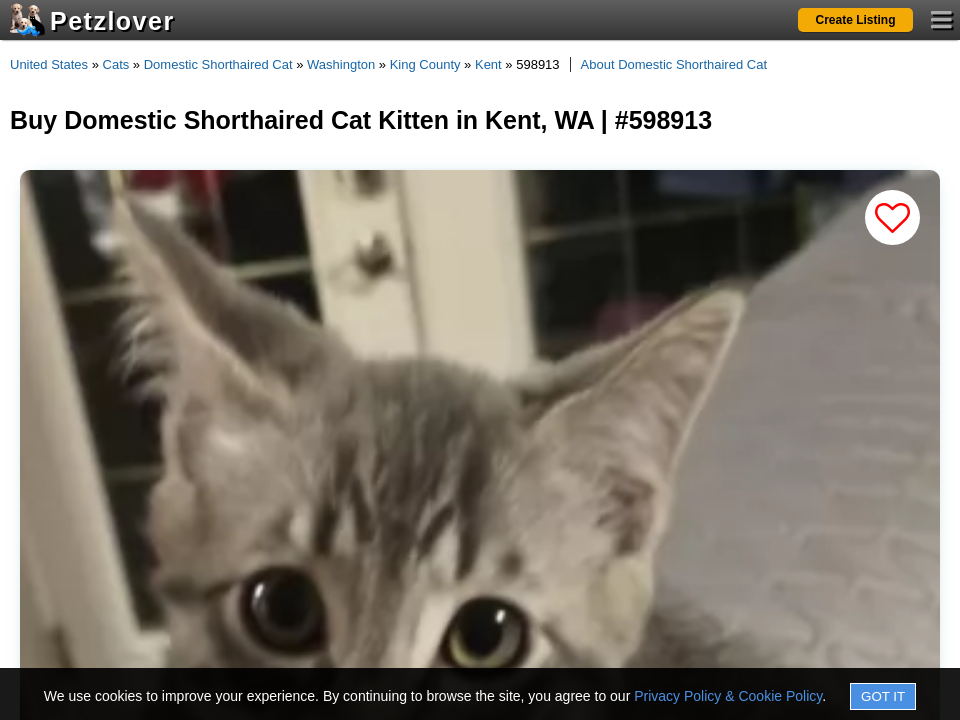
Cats (116, 64)
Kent (488, 64)
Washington (341, 64)
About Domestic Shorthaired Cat (674, 64)
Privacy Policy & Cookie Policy (728, 696)
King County (425, 64)
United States (49, 64)
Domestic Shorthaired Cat (218, 64)
